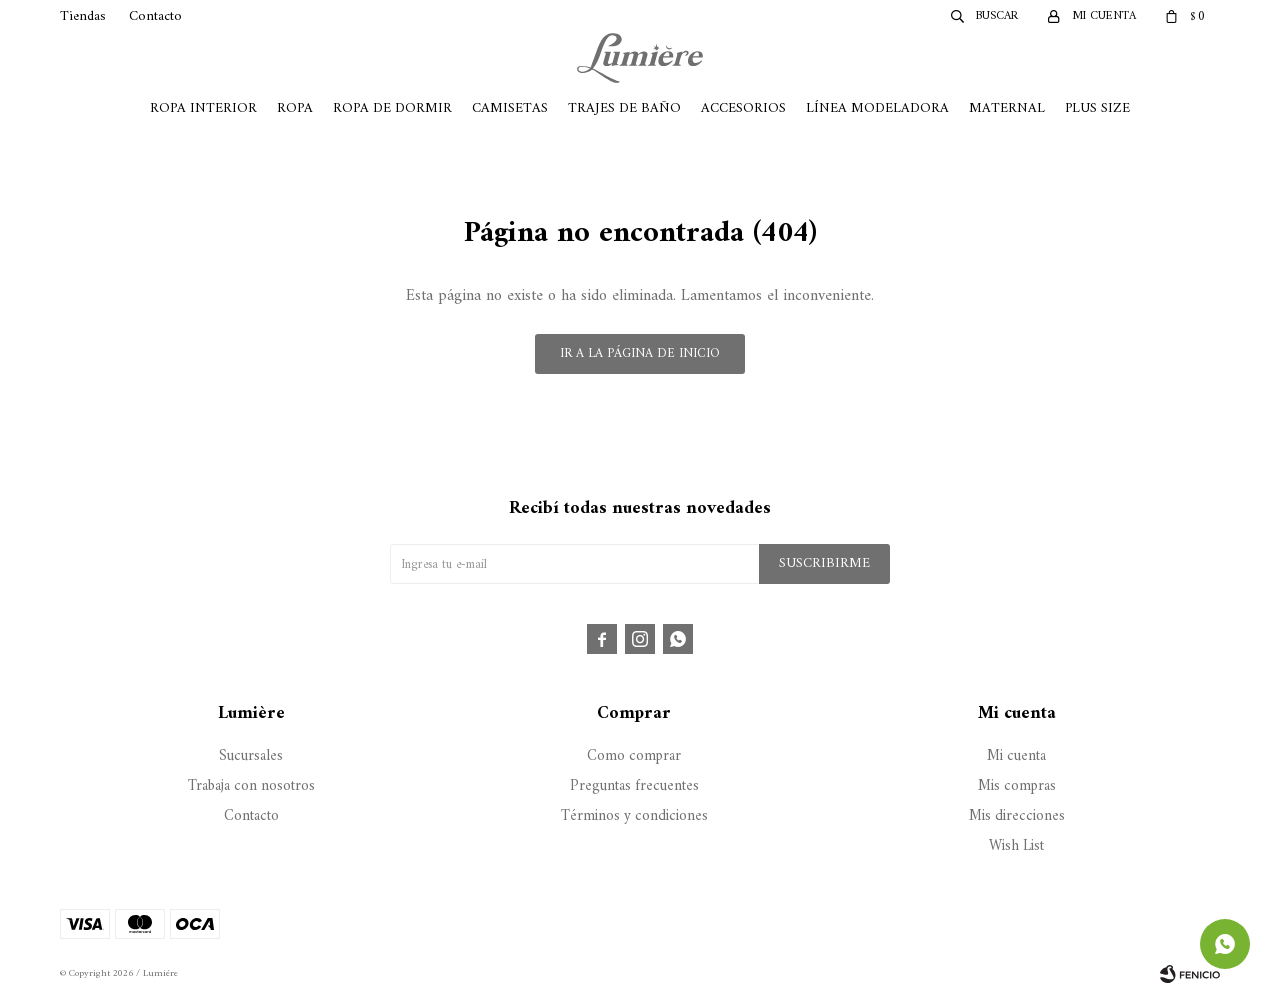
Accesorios (743, 108)
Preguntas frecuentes (634, 786)
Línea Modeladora (877, 108)
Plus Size (1097, 108)
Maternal (1007, 108)
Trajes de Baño (624, 108)
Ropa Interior (203, 108)
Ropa (295, 108)
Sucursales (251, 756)
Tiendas (83, 16)
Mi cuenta (1016, 756)
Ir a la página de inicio (640, 353)
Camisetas (510, 108)
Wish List (1016, 846)
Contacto (155, 16)
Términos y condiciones (634, 816)
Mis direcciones (1017, 816)
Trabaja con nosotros (251, 786)
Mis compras (1017, 786)
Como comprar (634, 756)
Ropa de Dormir (392, 108)
